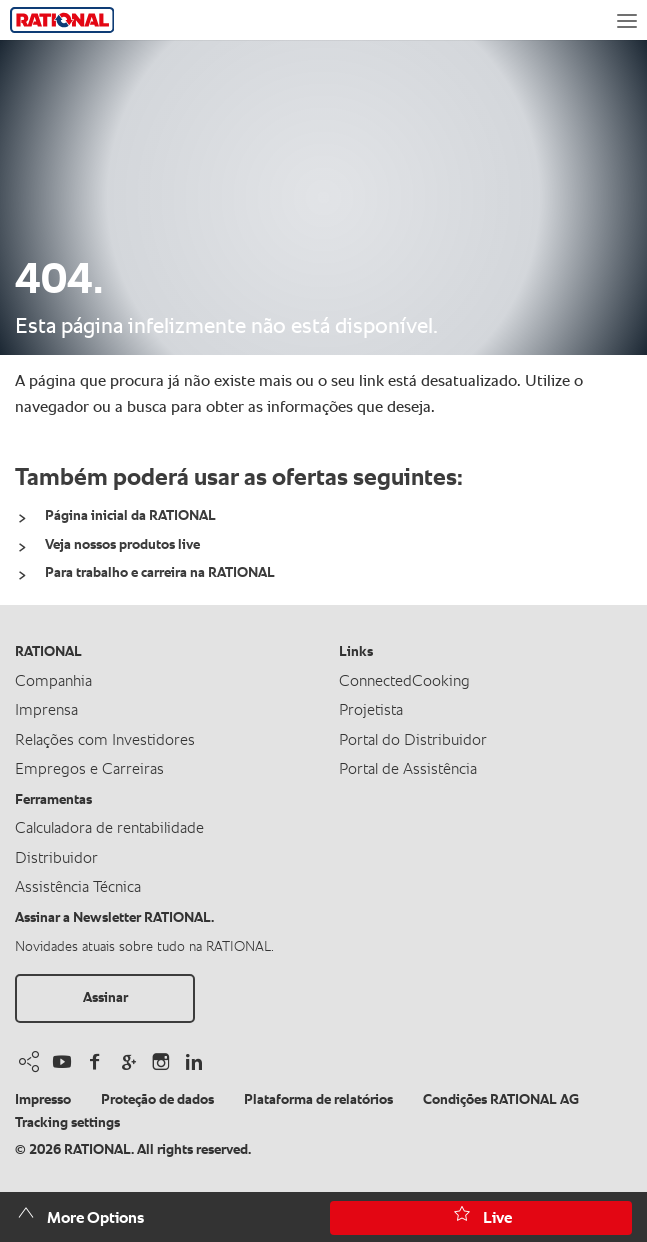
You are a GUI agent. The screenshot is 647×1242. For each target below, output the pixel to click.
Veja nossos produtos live (122, 545)
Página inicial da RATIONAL (130, 516)
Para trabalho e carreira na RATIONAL (160, 573)
